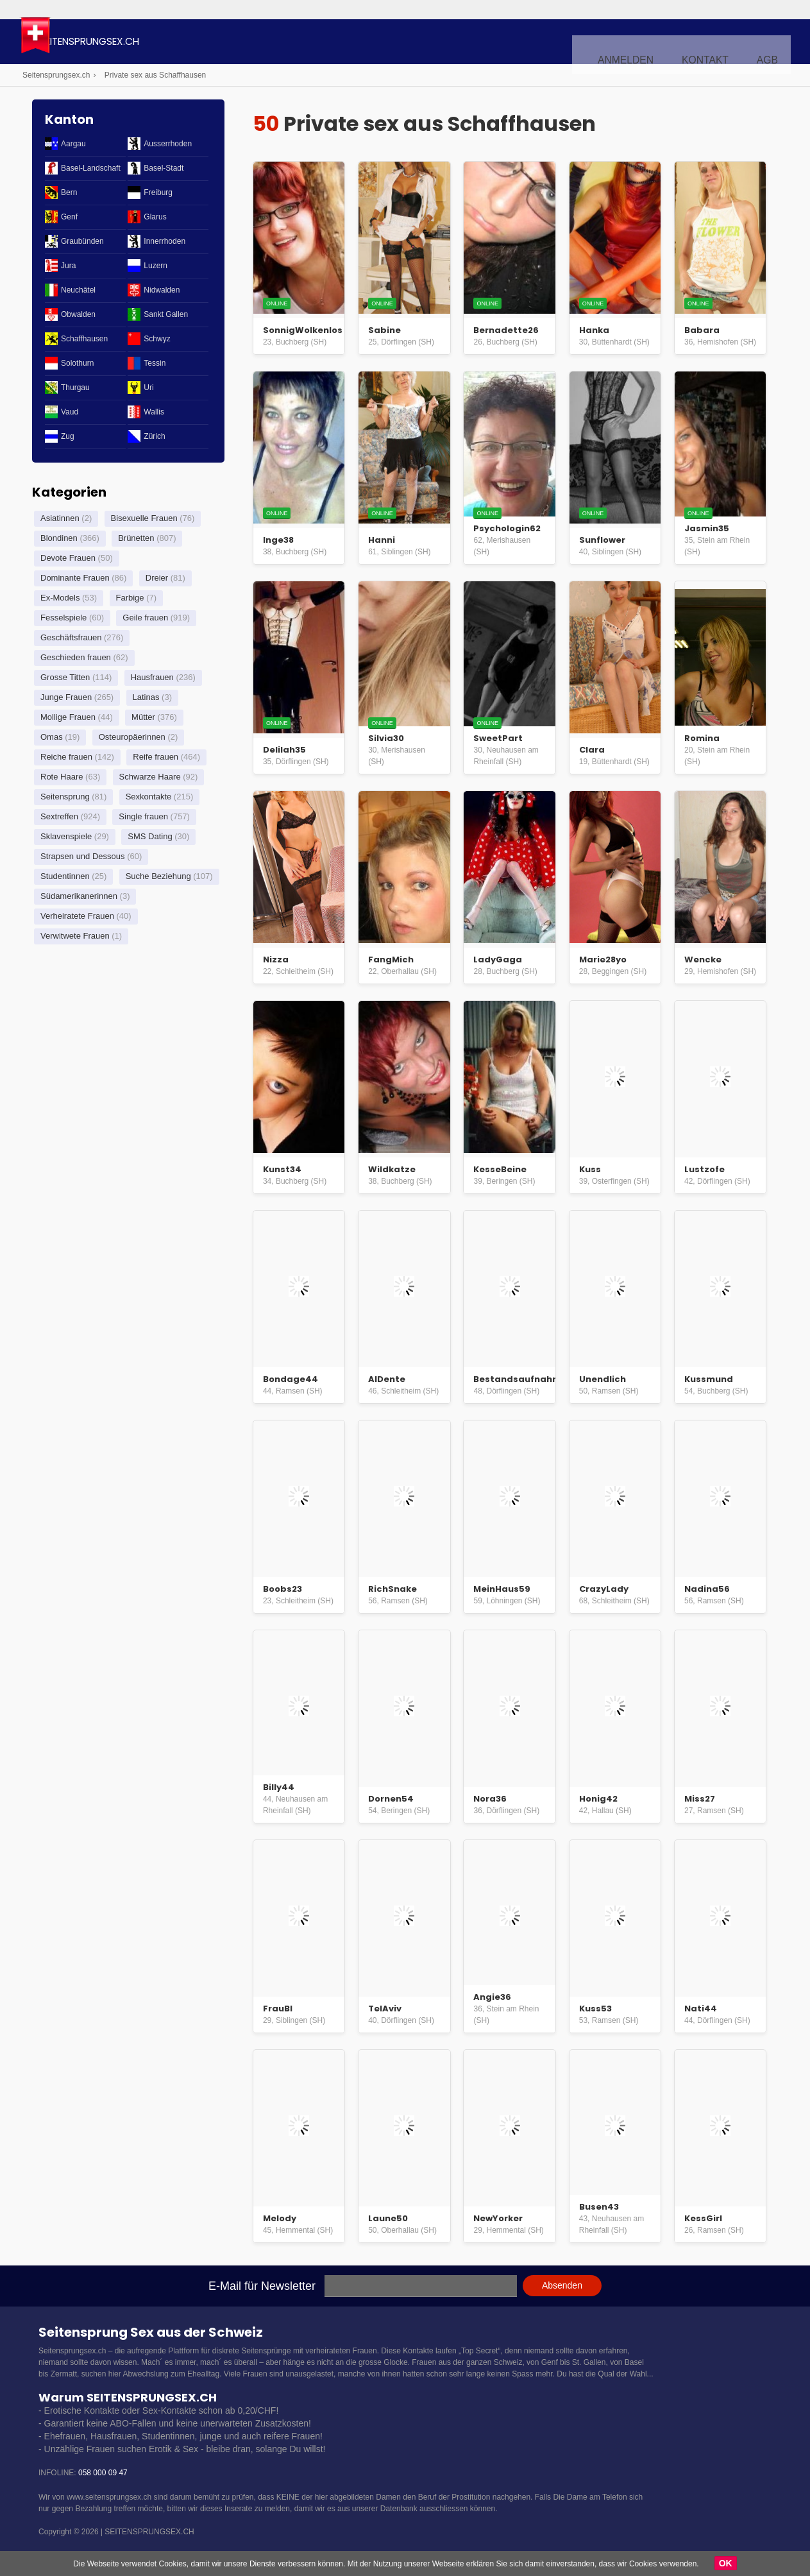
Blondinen (59, 538)
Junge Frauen (66, 697)
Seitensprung (65, 796)
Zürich (154, 436)
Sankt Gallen (166, 314)
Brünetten (136, 538)
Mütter (143, 717)
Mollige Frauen (68, 717)
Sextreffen (59, 816)
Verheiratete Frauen (77, 916)
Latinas (146, 697)
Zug (67, 436)
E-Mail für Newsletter (262, 2286)
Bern (69, 192)
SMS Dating (150, 836)
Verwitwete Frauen (75, 936)
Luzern (155, 265)
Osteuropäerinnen (132, 737)
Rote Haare (61, 776)
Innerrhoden (164, 241)
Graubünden (82, 241)
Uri (148, 387)
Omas (51, 737)
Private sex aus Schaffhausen (156, 75)
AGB (770, 42)
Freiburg (158, 192)
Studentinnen (65, 876)
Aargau (73, 143)
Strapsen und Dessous (82, 856)
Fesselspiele (63, 617)
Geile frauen (145, 617)
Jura (68, 265)
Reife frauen (155, 757)
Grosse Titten (65, 677)
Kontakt (716, 42)
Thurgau (75, 387)
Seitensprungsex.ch (162, 43)
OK (725, 2563)
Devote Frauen (68, 558)
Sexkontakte (149, 796)
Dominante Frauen (75, 578)
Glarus (155, 216)
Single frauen (143, 816)
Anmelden (648, 42)
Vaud (69, 411)
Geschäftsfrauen (70, 637)
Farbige (130, 597)
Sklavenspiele (66, 836)
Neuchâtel (78, 290)
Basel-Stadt (163, 168)
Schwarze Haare (150, 776)
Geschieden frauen (75, 657)
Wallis (154, 411)
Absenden (562, 2285)
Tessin (154, 363)
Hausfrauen (152, 677)
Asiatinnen (60, 518)
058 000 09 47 (103, 2472)
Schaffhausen (84, 338)
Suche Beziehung (158, 876)
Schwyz (157, 338)
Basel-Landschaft (91, 168)
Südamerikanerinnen (78, 896)
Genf (69, 216)
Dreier (157, 578)
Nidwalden (162, 290)
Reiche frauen (66, 757)
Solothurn (77, 363)
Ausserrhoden (168, 143)
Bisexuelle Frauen (144, 518)
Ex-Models (60, 597)
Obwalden (78, 314)
